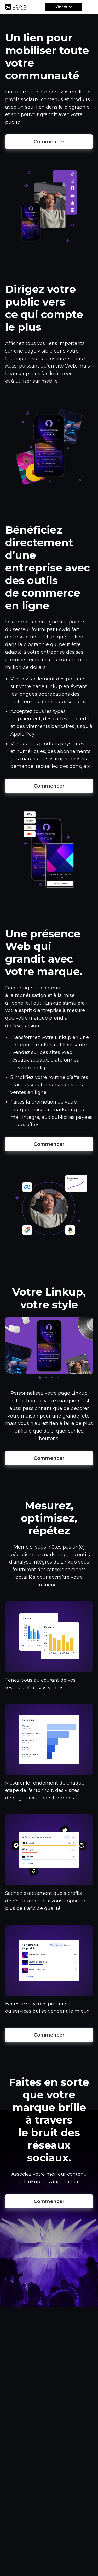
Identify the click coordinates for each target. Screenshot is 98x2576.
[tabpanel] (49, 1345)
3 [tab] (52, 1377)
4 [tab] (58, 1377)
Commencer (49, 142)
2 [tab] (46, 1377)
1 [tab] (39, 1377)
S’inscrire (63, 6)
